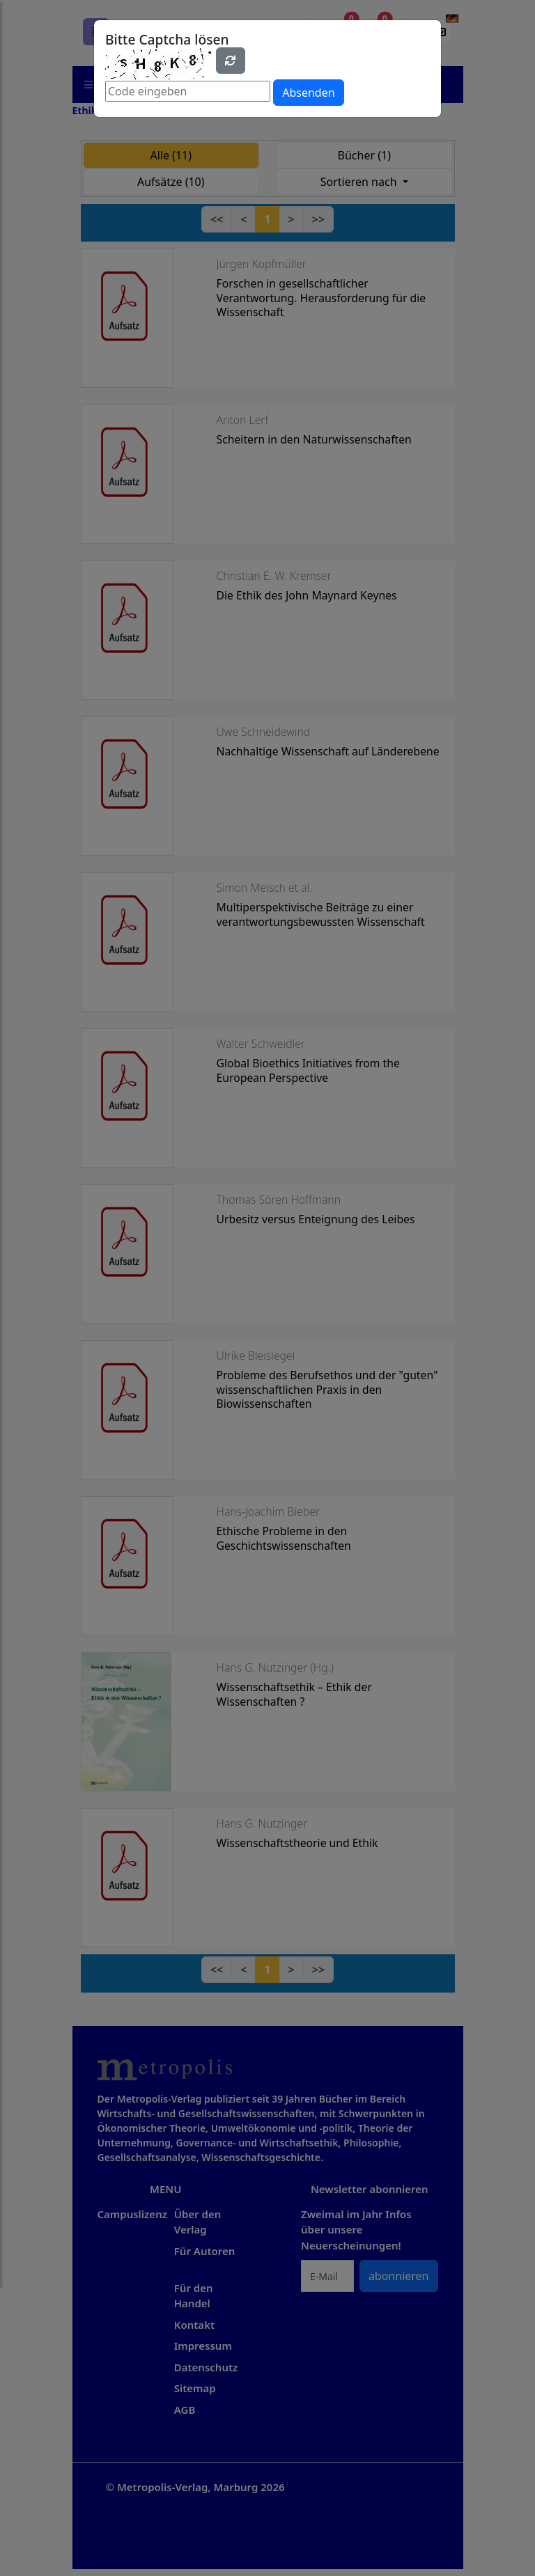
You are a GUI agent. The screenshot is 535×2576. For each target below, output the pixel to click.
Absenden (308, 92)
